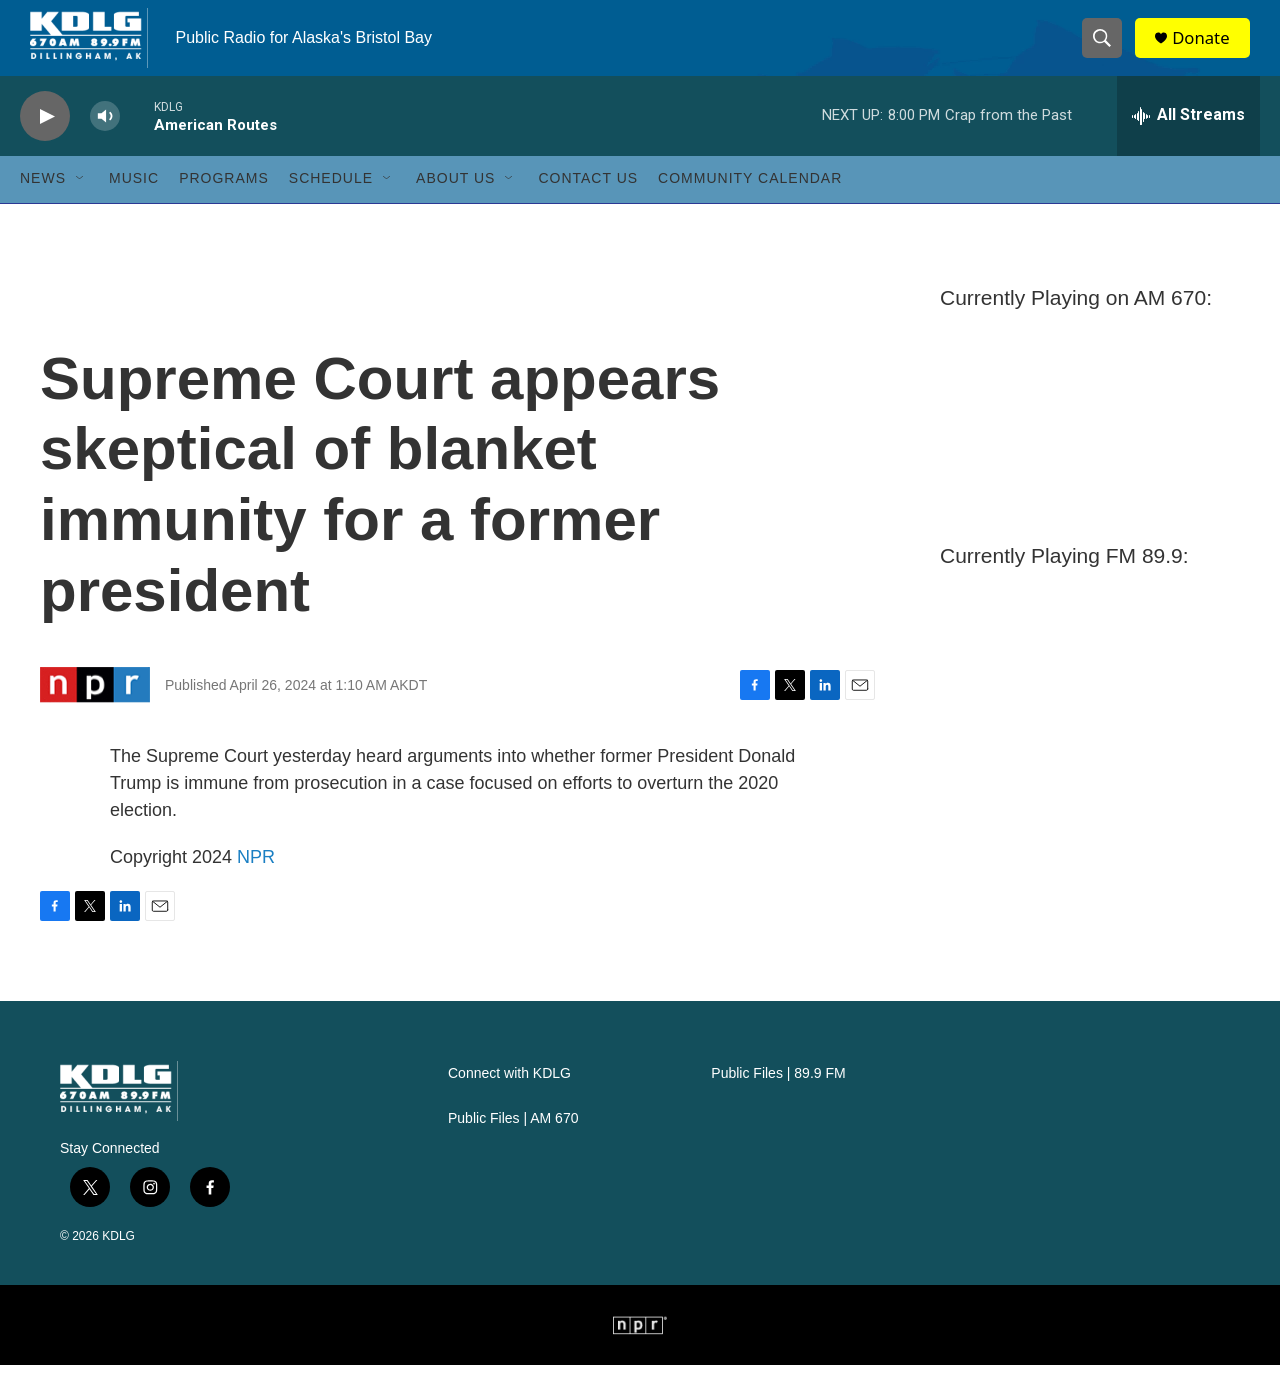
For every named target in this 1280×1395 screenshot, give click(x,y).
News (43, 208)
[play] (45, 145)
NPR (256, 887)
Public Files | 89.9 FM (778, 1103)
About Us (455, 208)
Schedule (331, 208)
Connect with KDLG (509, 1103)
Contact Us (588, 208)
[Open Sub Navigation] (81, 208)
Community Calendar (750, 208)
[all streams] (1188, 145)
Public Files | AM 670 (513, 1148)
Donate (1209, 52)
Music (134, 208)
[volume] (105, 145)
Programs (224, 208)
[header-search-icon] (1108, 53)
